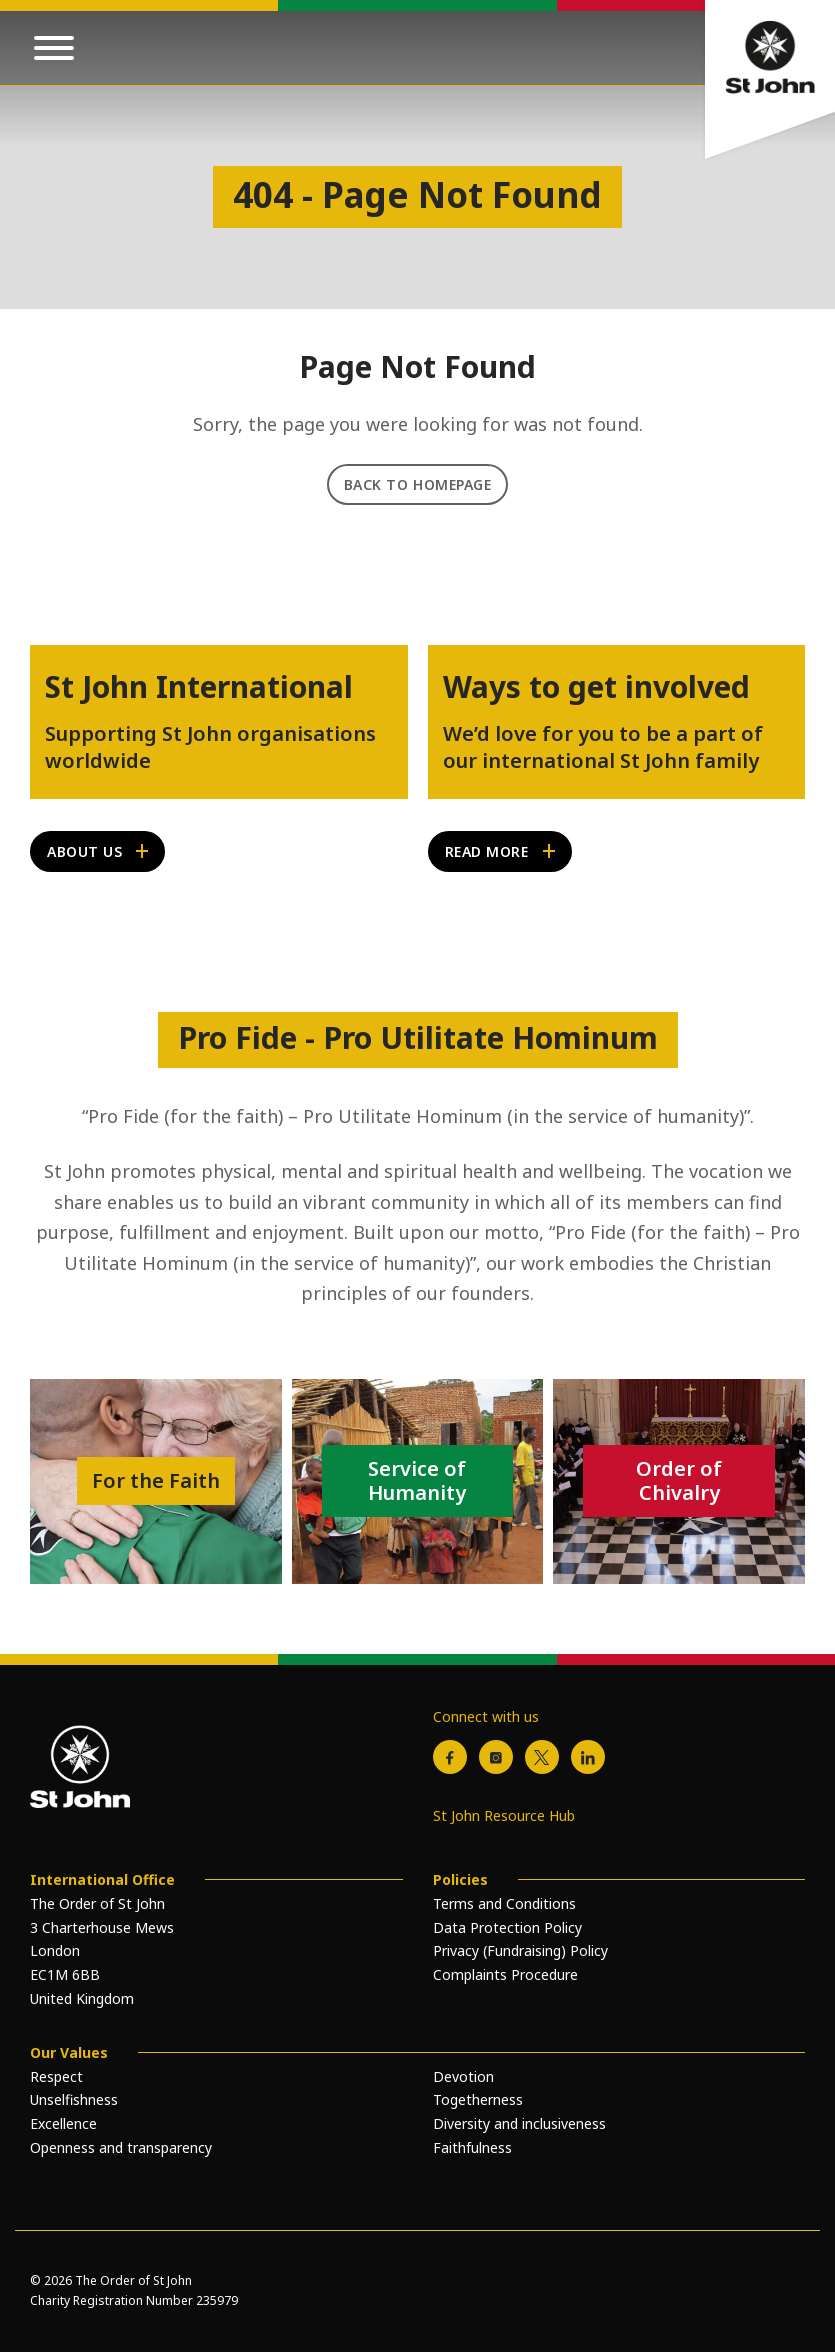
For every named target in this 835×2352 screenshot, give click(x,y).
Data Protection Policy (507, 1927)
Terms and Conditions (504, 1903)
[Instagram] (496, 1757)
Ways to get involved (596, 687)
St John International (199, 687)
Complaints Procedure (505, 1974)
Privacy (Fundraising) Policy (520, 1950)
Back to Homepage (418, 484)
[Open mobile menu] (54, 48)
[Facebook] (450, 1757)
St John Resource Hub (504, 1815)
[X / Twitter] (542, 1757)
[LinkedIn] (588, 1757)
